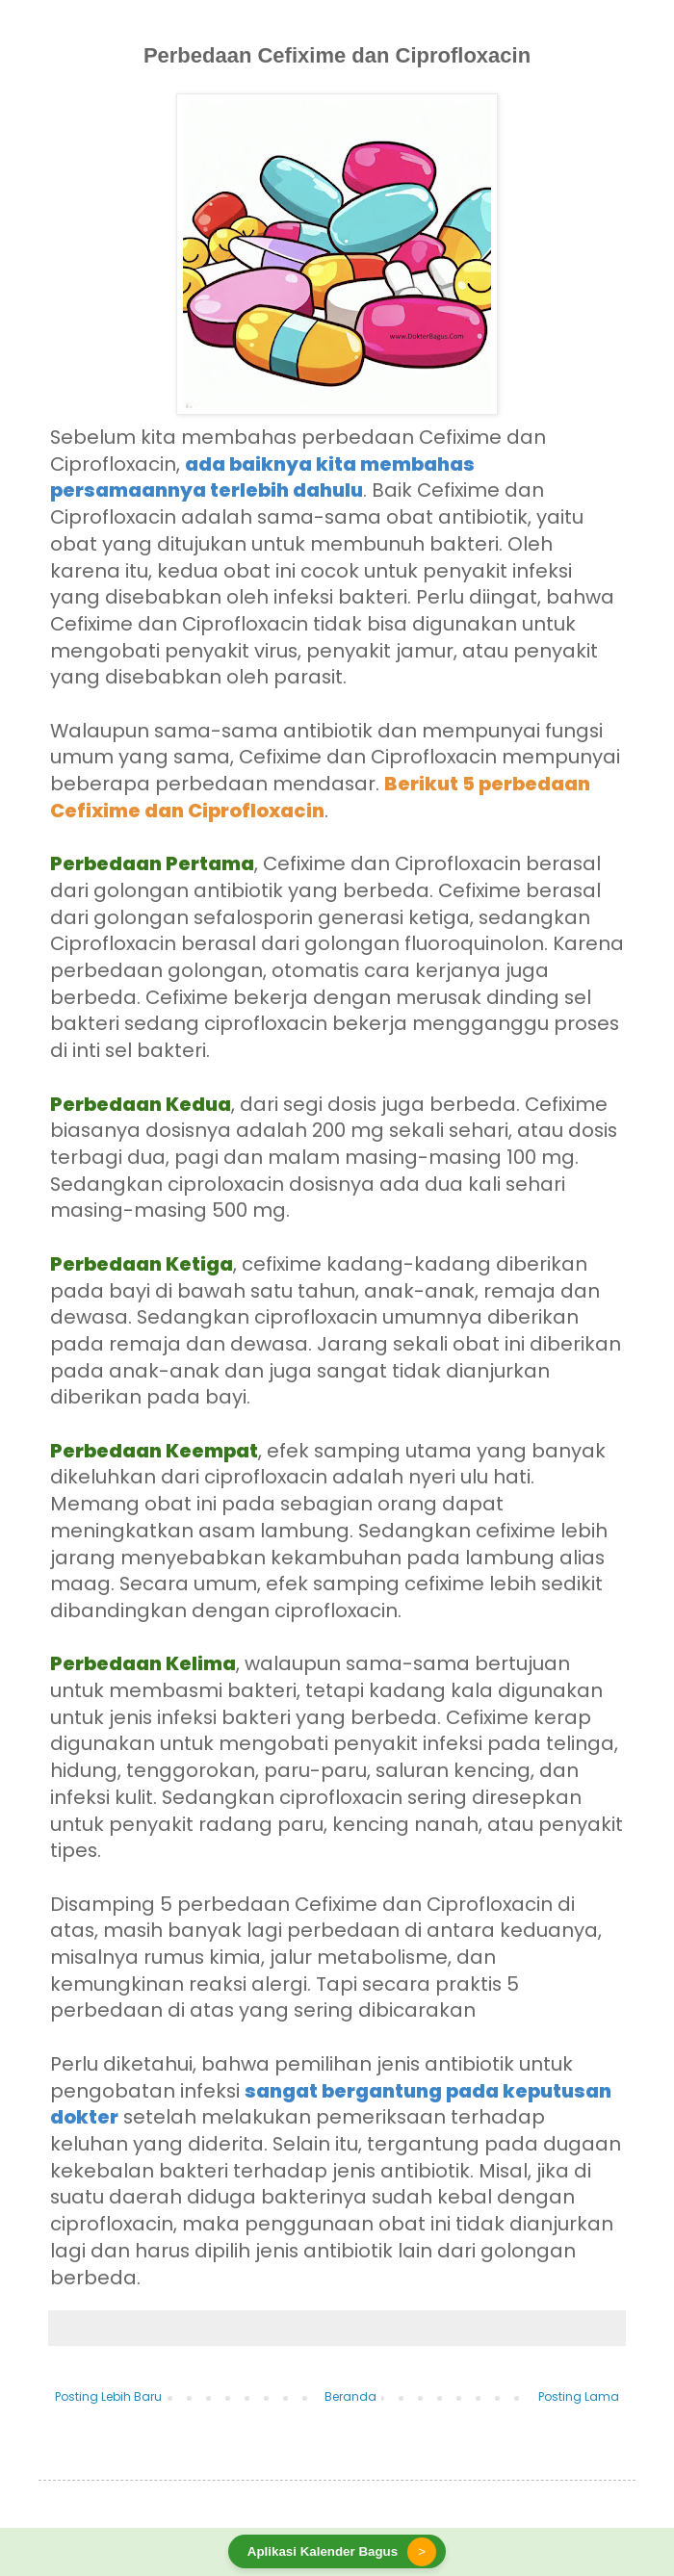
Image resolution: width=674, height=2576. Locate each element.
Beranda (350, 2396)
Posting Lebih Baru (108, 2396)
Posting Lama (578, 2396)
